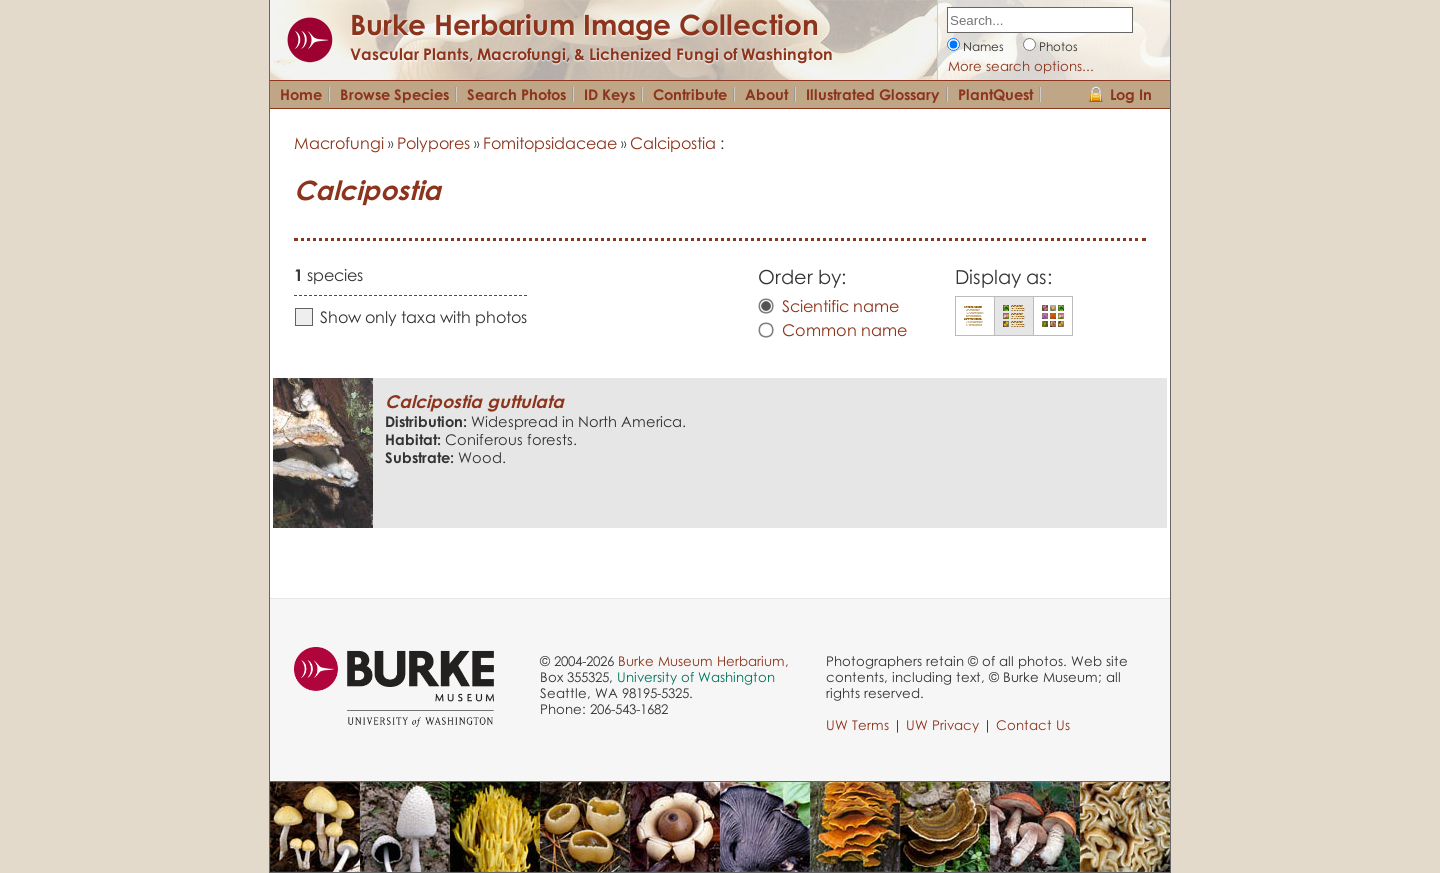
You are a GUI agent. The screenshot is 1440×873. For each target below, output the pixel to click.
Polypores (433, 143)
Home (301, 94)
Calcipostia (673, 143)
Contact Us (1033, 725)
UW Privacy (942, 725)
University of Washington (696, 677)
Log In (1131, 94)
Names (983, 46)
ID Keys (609, 94)
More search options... (1021, 66)
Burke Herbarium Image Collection (584, 24)
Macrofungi (339, 143)
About (766, 94)
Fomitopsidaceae (550, 143)
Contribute (690, 94)
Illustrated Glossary (873, 94)
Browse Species (394, 94)
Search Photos (516, 94)
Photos (1058, 46)
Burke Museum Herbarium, (703, 661)
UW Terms (857, 725)
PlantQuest (995, 94)
